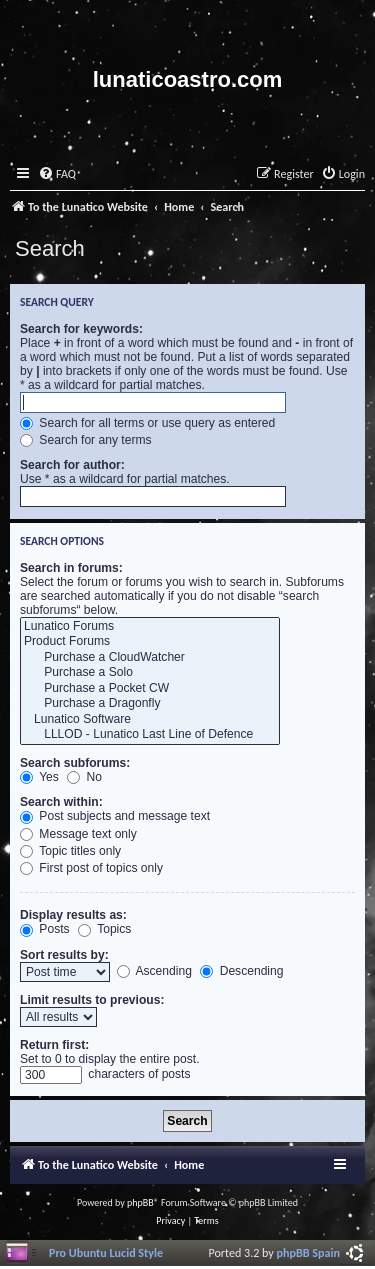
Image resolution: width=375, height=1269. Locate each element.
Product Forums (150, 642)
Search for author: (72, 465)
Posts (45, 929)
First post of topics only (91, 868)
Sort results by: (64, 955)
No (84, 777)
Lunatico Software (150, 720)
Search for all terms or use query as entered (147, 423)
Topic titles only (70, 851)
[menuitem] (57, 174)
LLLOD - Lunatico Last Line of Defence (150, 735)
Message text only (78, 834)
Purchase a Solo (150, 673)
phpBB (140, 1202)
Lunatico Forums (150, 627)
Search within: (61, 802)
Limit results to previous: (92, 1000)
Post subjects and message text (115, 816)
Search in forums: (71, 568)
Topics (104, 929)
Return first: (54, 1045)
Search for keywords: (81, 329)
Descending (241, 971)
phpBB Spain (308, 1252)
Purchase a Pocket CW (150, 689)
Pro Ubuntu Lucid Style (106, 1252)
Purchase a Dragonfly (150, 704)
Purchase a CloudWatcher (150, 658)
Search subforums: (75, 763)
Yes (39, 777)
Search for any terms (86, 440)
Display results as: (73, 915)
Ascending (154, 971)
